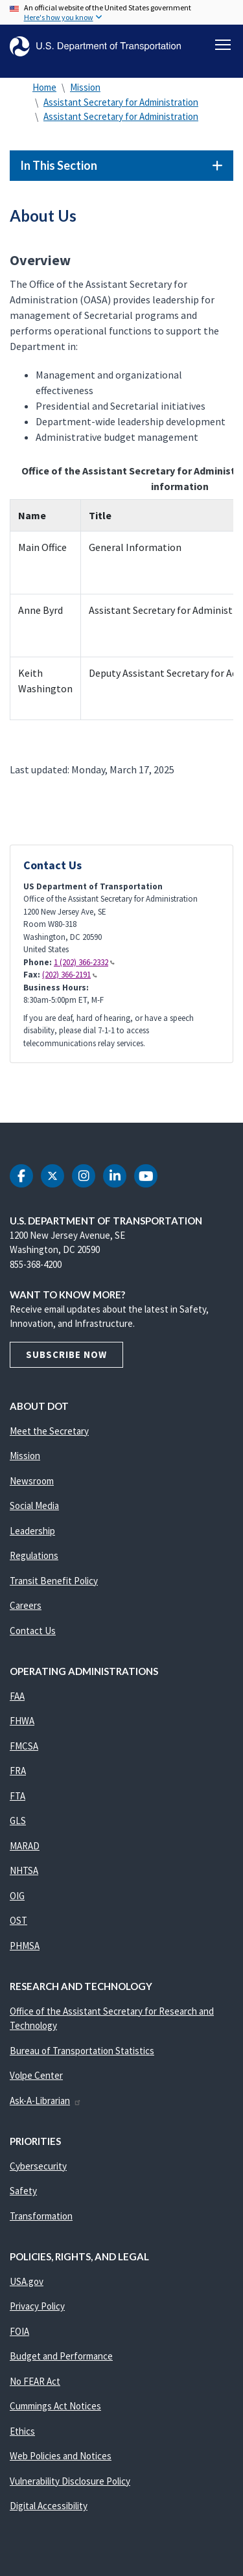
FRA (18, 1770)
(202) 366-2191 (69, 974)
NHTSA (24, 1870)
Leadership (32, 1531)
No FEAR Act (35, 2381)
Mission (85, 87)
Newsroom (32, 1481)
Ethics (22, 2431)
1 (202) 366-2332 (84, 962)
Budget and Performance (61, 2356)
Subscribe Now (66, 1354)
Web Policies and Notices (60, 2456)
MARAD (25, 1846)
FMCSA (24, 1746)
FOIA (19, 2331)
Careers (25, 1605)
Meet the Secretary (49, 1431)
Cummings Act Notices (55, 2406)
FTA (17, 1796)
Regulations (34, 1555)
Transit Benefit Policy (54, 1581)
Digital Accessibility (48, 2506)
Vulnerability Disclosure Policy (70, 2481)
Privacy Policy (37, 2306)
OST (18, 1920)
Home (44, 87)
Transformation (41, 2216)
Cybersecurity (38, 2166)
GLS (18, 1820)
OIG (17, 1896)
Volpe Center (36, 2075)
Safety (23, 2190)
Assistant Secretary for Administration (120, 102)
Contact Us (33, 1630)
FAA (17, 1696)
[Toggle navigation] (223, 44)
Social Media (34, 1505)
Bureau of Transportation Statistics (82, 2050)
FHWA (22, 1721)
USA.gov (26, 2281)
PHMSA (25, 1945)
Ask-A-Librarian (46, 2100)
